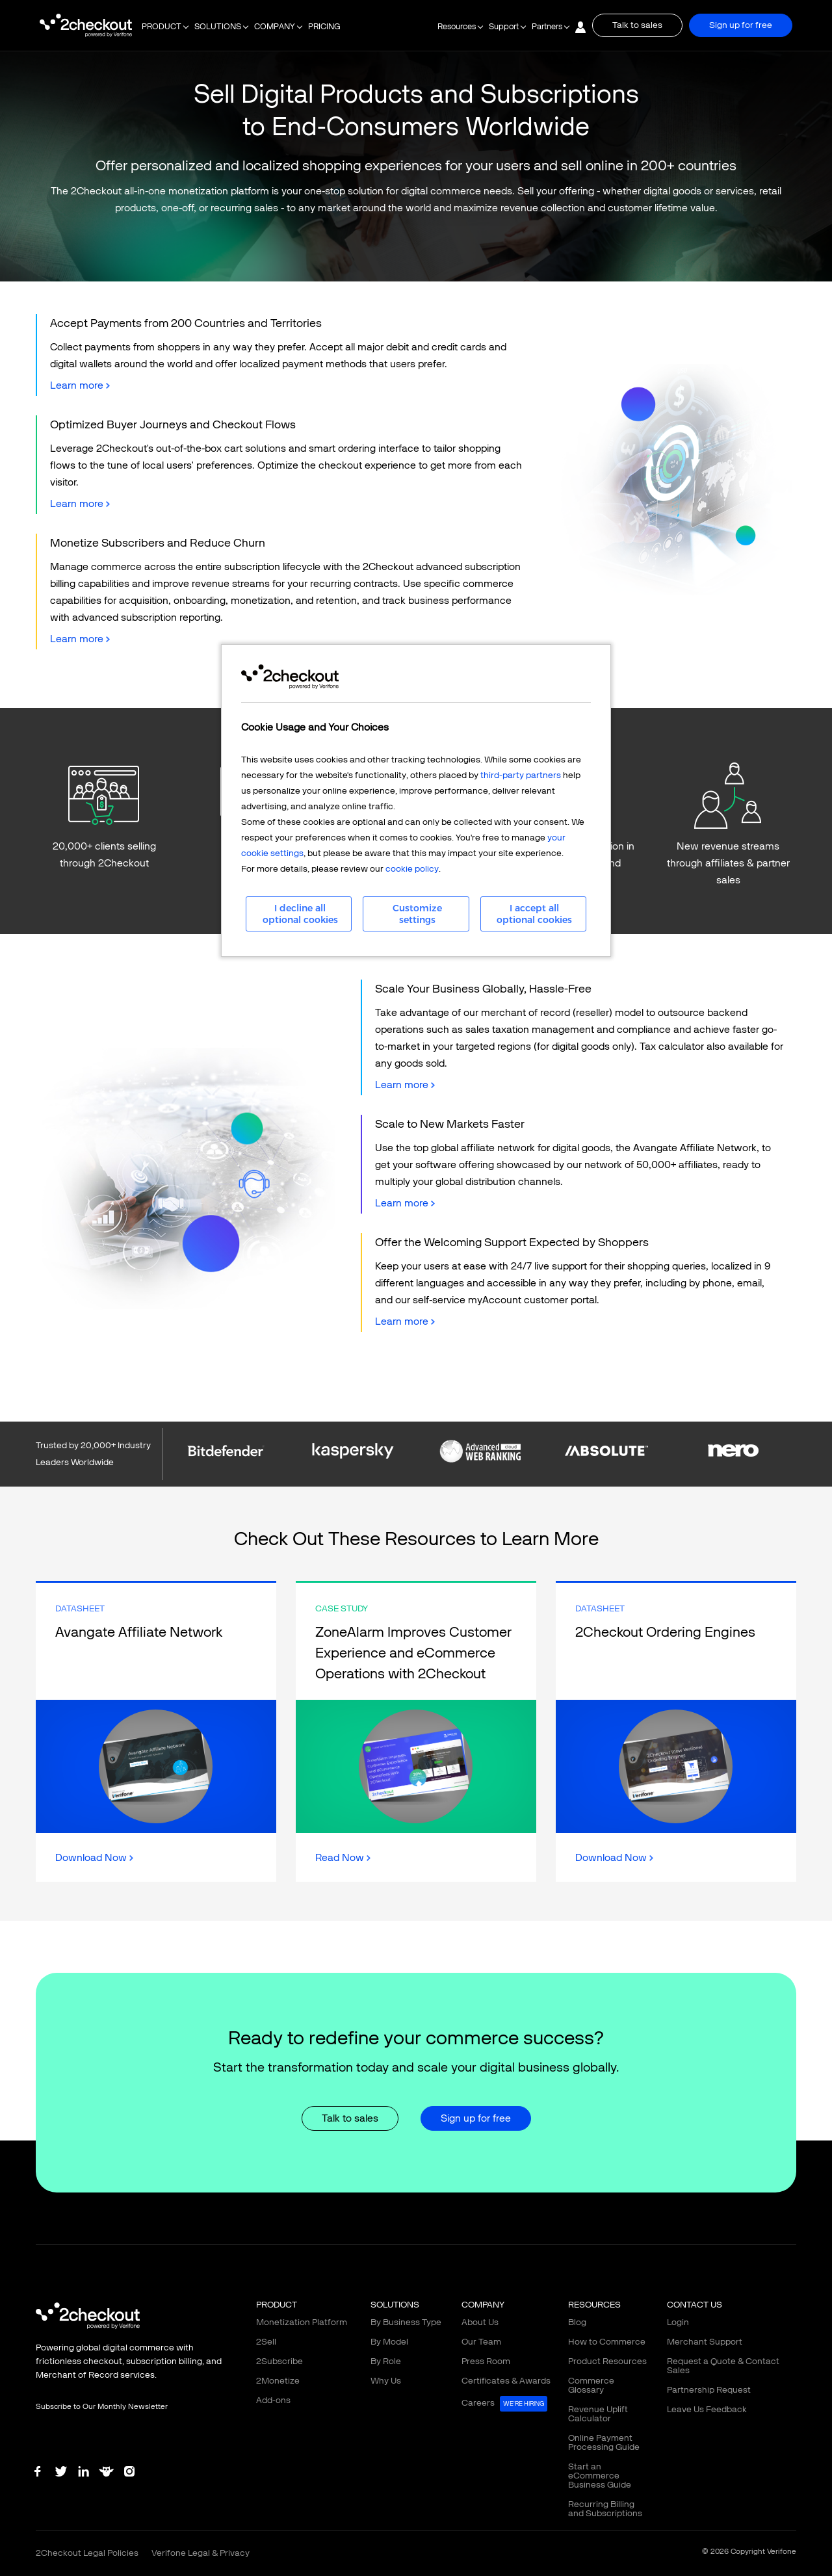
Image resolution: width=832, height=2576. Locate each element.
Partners (547, 26)
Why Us (385, 2380)
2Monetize (278, 2380)
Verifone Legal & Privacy (200, 2552)
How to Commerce (606, 2341)
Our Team (481, 2341)
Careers (504, 2404)
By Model (389, 2341)
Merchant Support (704, 2341)
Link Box (156, 1732)
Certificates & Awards (506, 2380)
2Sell (266, 2341)
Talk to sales (637, 25)
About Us (480, 2322)
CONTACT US (694, 2304)
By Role (385, 2361)
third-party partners (520, 775)
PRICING (324, 26)
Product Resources (607, 2361)
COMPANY (274, 26)
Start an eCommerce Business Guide (599, 2475)
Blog (577, 2322)
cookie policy (412, 868)
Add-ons (273, 2400)
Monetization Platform (301, 2322)
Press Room (486, 2361)
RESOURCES (594, 2304)
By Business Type (405, 2322)
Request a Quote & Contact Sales (723, 2366)
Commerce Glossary (591, 2385)
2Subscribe (279, 2361)
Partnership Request (709, 2389)
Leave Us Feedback (707, 2409)
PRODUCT (161, 26)
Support (504, 26)
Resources (456, 26)
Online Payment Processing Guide (604, 2442)
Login (678, 2322)
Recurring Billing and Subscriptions (605, 2509)
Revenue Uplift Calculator (598, 2414)
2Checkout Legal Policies (87, 2552)
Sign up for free (740, 25)
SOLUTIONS (217, 26)
